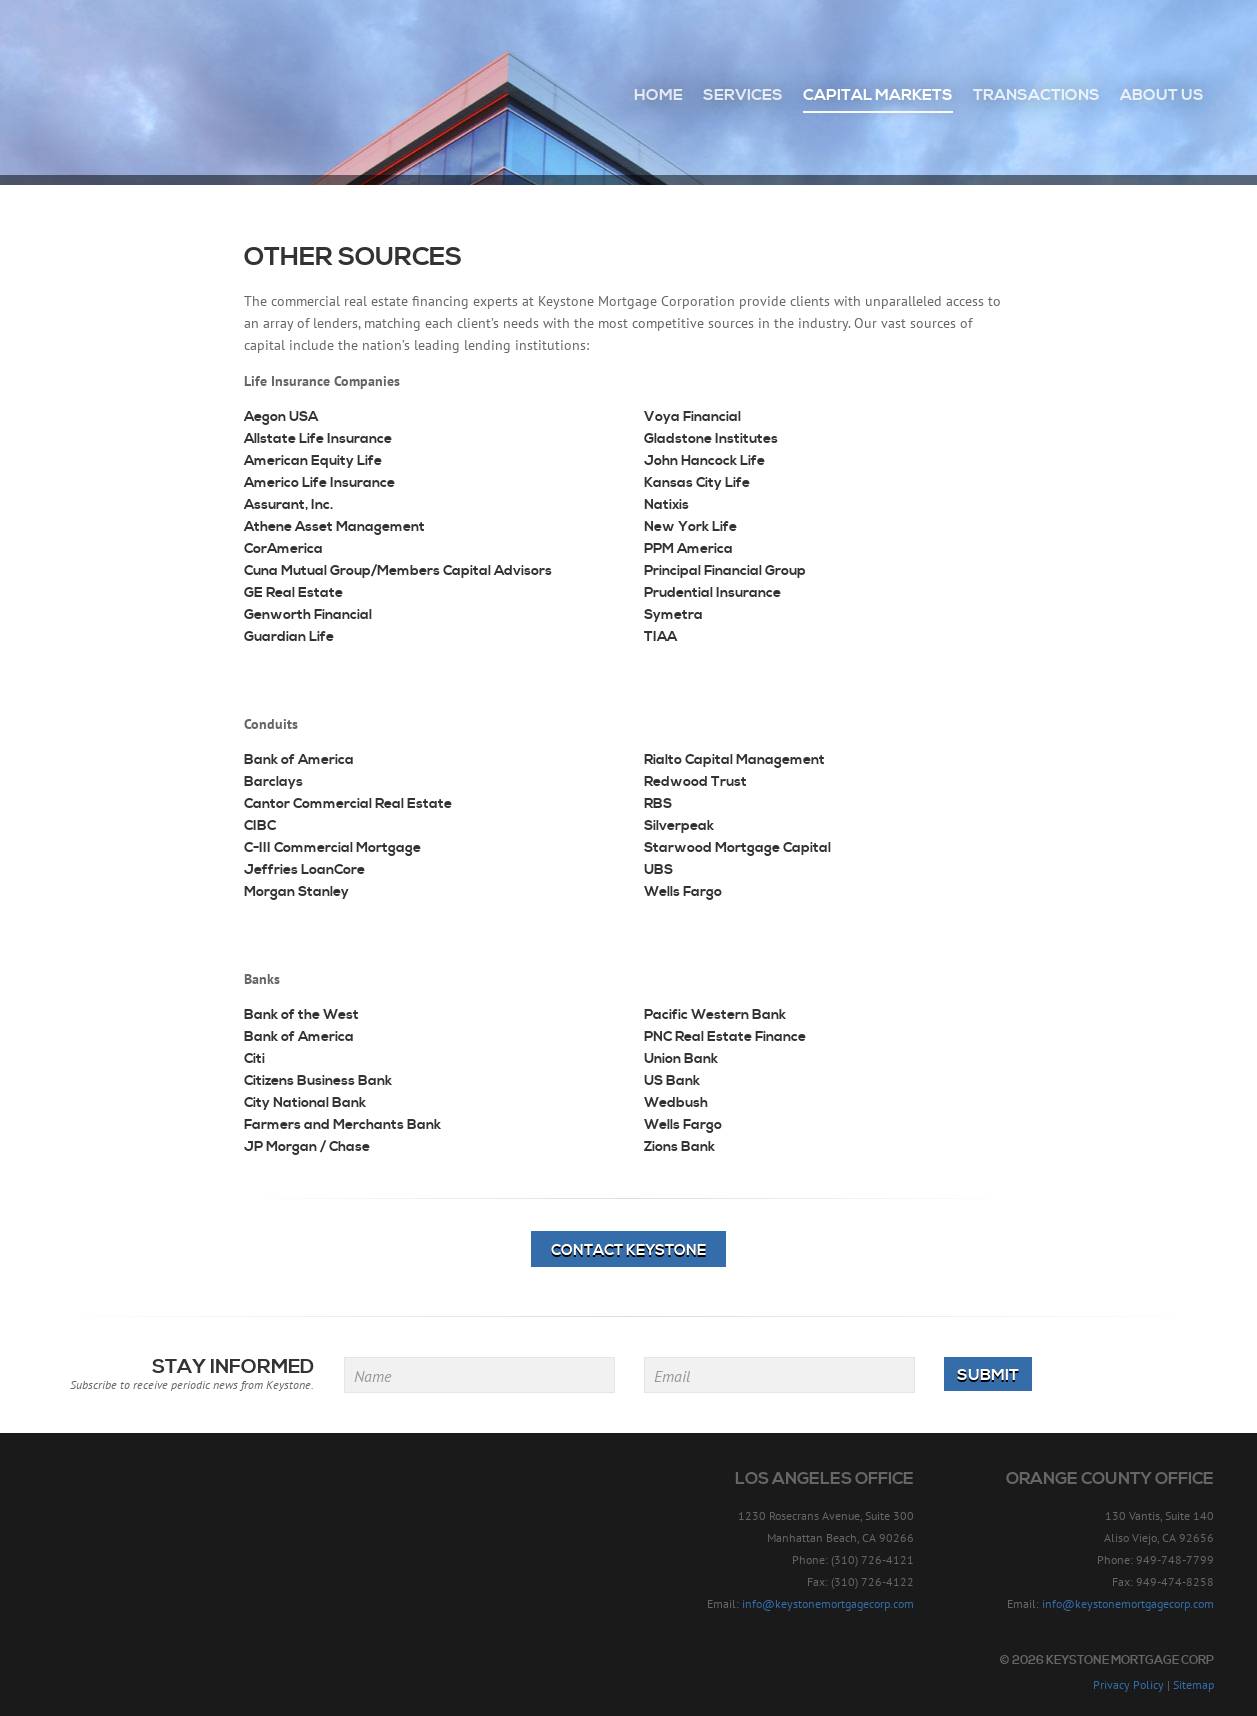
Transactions (1036, 95)
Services (743, 95)
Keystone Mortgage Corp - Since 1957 (152, 87)
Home (658, 95)
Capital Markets (878, 95)
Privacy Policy (1128, 1684)
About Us (1162, 95)
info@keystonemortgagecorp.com (828, 1603)
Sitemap (1193, 1684)
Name (372, 1376)
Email (672, 1376)
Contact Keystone (628, 1250)
